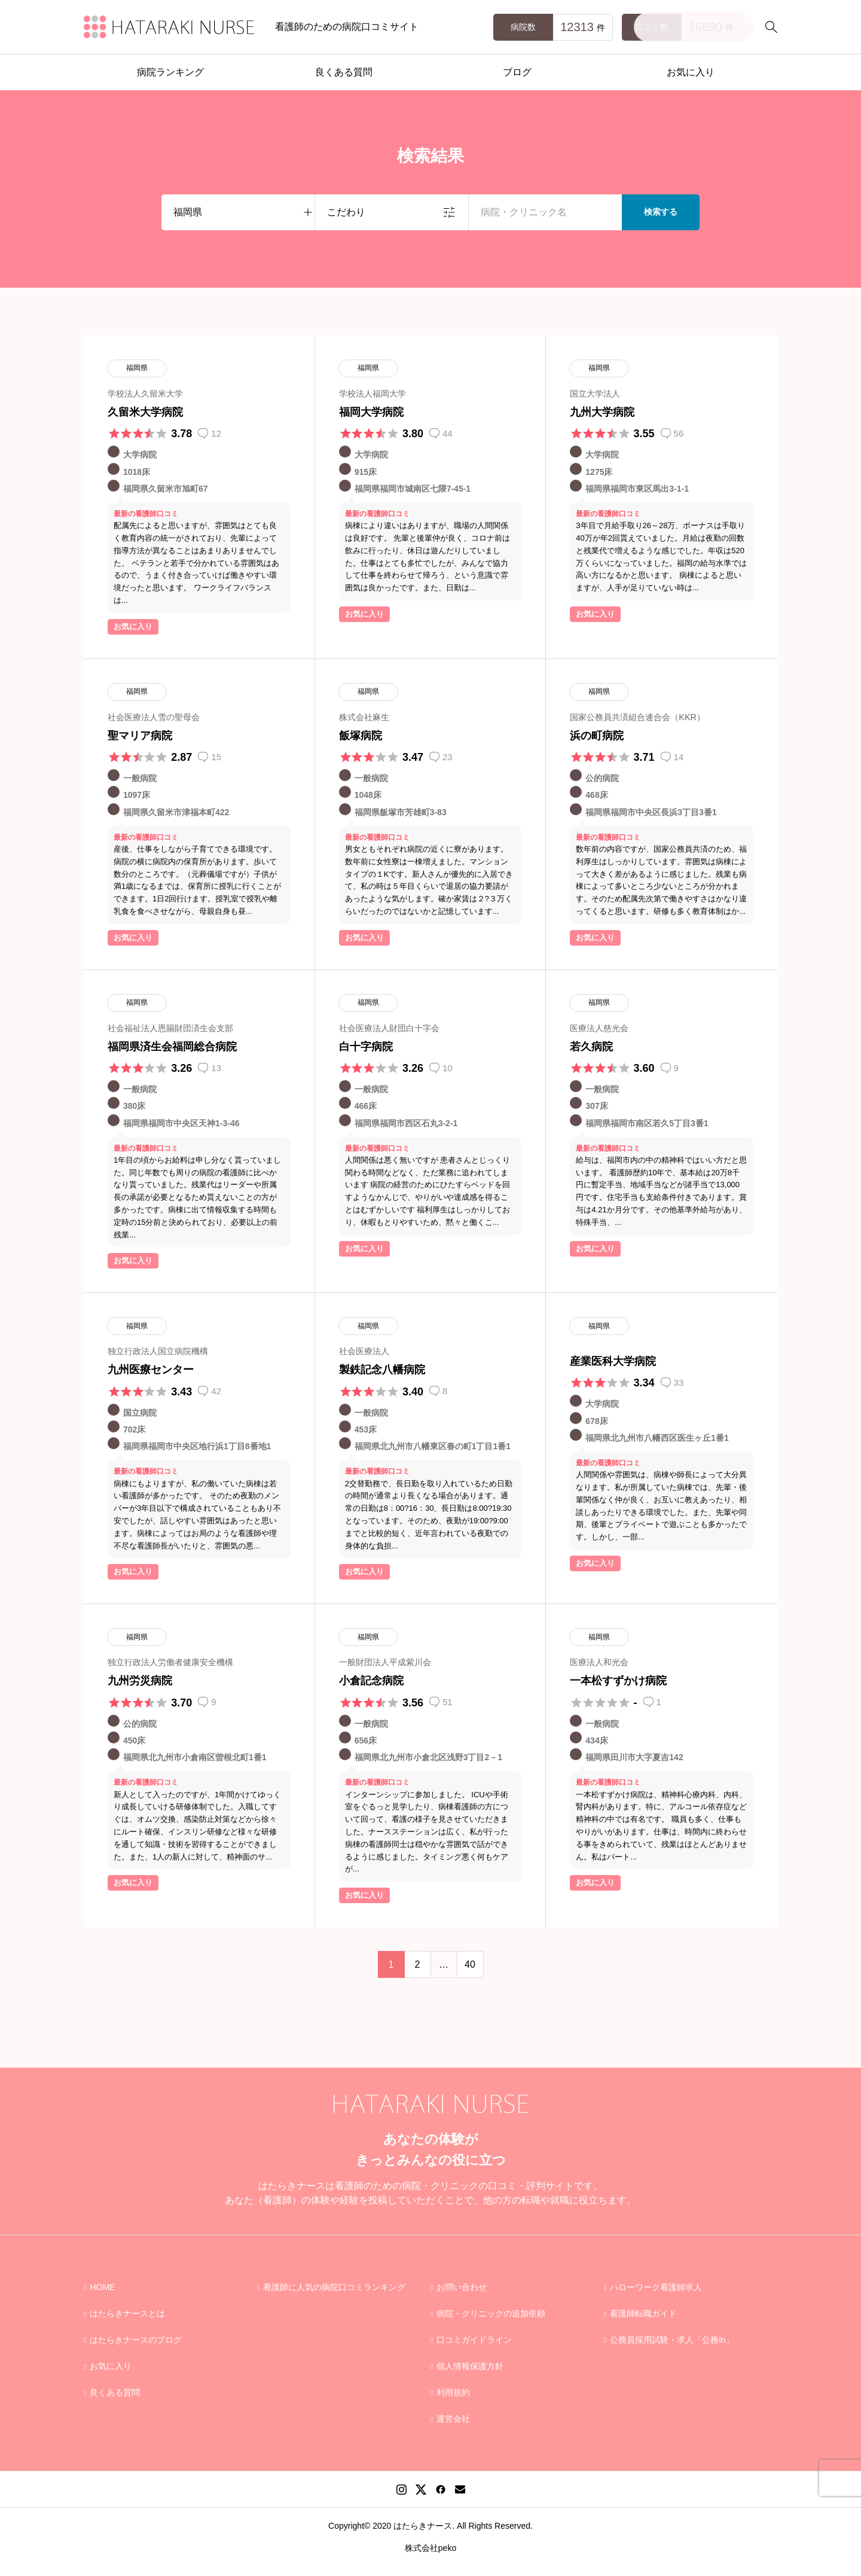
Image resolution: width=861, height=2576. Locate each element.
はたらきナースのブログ (136, 2340)
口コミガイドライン (474, 2340)
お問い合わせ (461, 2287)
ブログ (517, 72)
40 (470, 1964)
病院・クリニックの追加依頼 (490, 2313)
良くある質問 (344, 72)
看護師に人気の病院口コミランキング (334, 2287)
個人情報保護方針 (469, 2366)
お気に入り (691, 72)
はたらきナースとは (127, 2313)
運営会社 (453, 2418)
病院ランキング (170, 72)
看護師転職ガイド (643, 2313)
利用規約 (453, 2392)
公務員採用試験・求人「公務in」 (672, 2340)
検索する (660, 212)
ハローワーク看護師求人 (656, 2287)
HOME (102, 2287)
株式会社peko (430, 2548)
